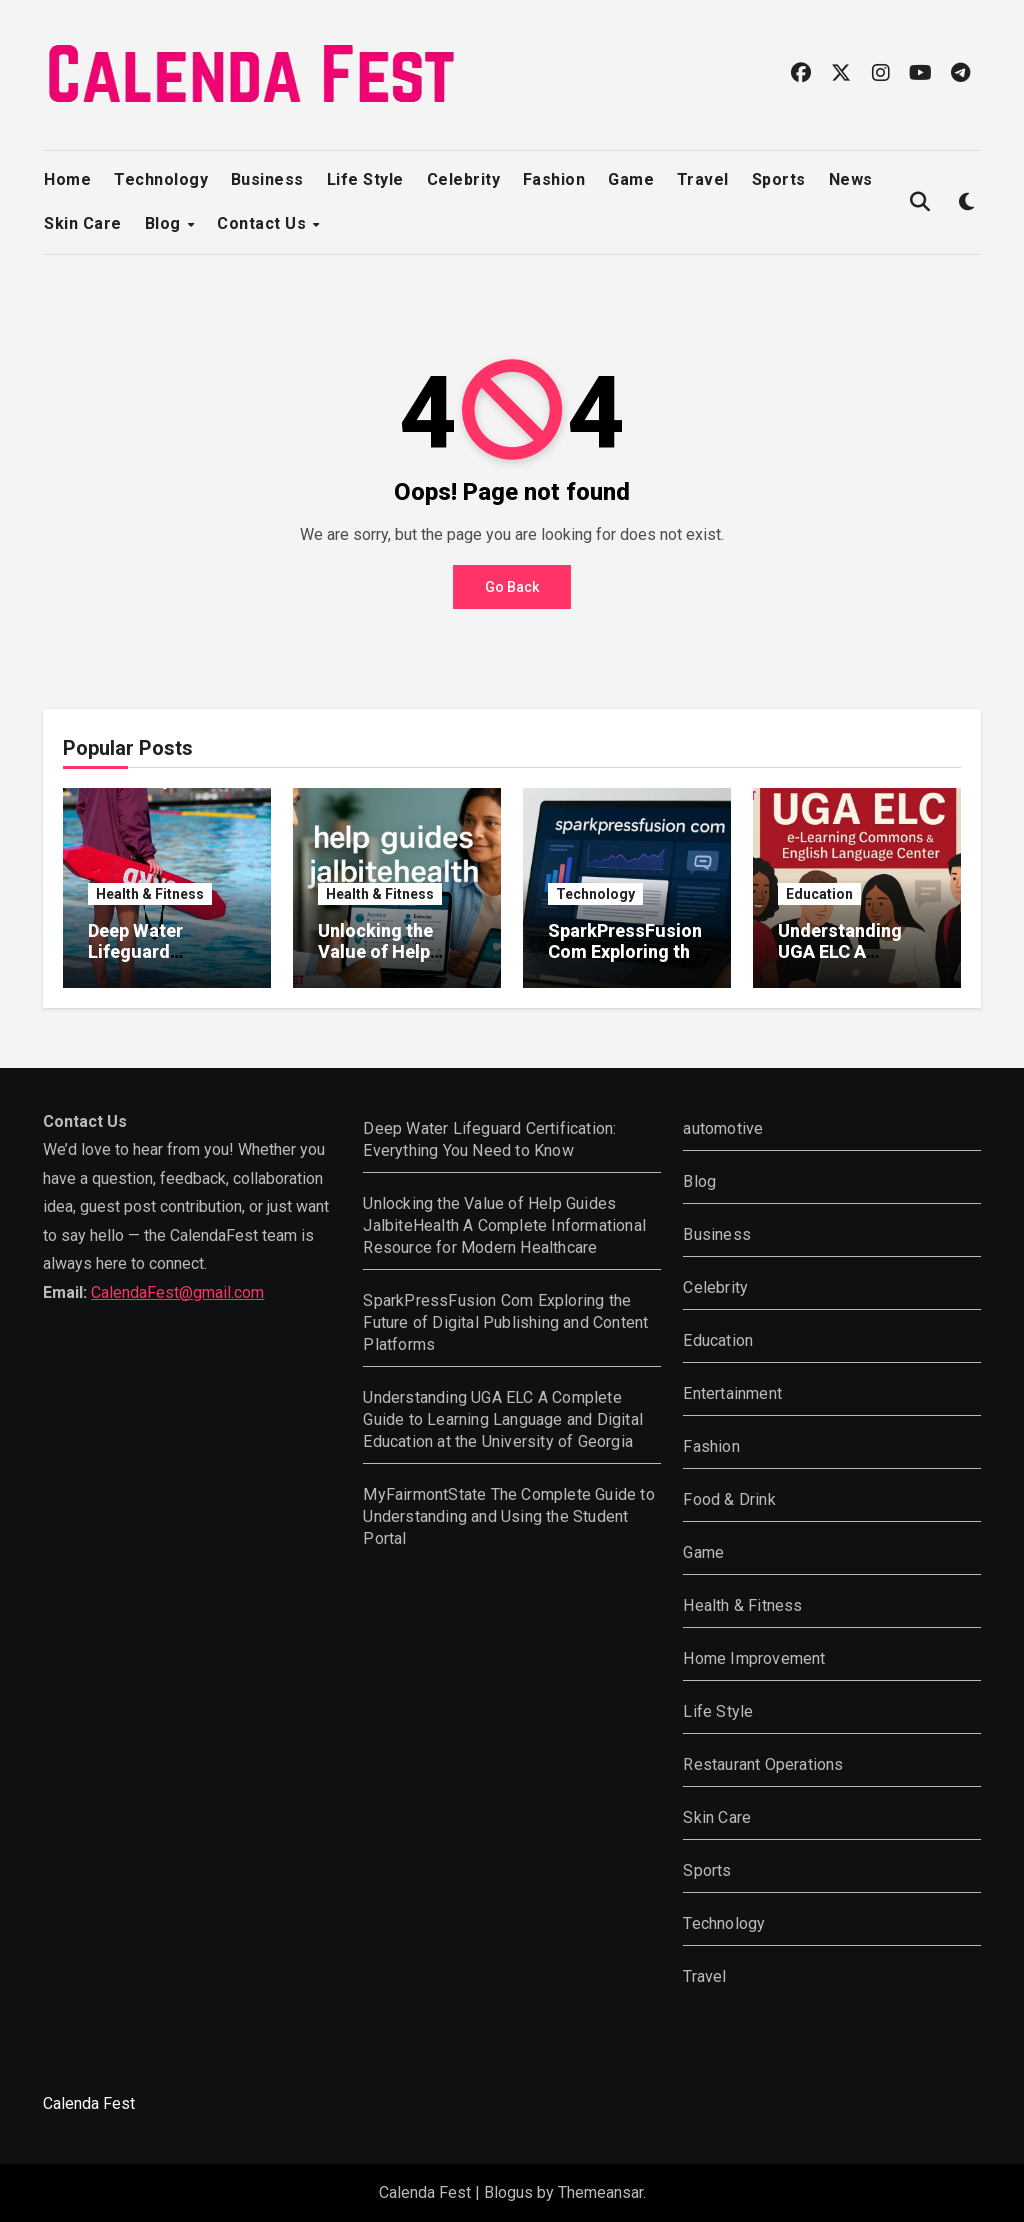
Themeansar (600, 2192)
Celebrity (464, 179)
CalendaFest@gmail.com (177, 1292)
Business (267, 179)
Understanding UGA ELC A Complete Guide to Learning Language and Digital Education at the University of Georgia (503, 1419)
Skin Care (83, 223)
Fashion (554, 179)
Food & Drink (729, 1499)
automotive (723, 1128)
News (851, 179)
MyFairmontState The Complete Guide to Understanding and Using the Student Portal (508, 1516)
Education (819, 894)
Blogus (508, 2192)
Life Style (365, 179)
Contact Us (264, 223)
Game (631, 179)
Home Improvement (754, 1658)
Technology (161, 179)
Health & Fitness (150, 894)
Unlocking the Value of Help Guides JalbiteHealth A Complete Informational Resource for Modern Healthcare (504, 1225)
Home (67, 179)
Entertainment (732, 1393)
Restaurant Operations (763, 1764)
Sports (779, 179)
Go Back (512, 587)
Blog (165, 223)
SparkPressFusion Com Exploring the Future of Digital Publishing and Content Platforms (505, 1322)
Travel (703, 179)
